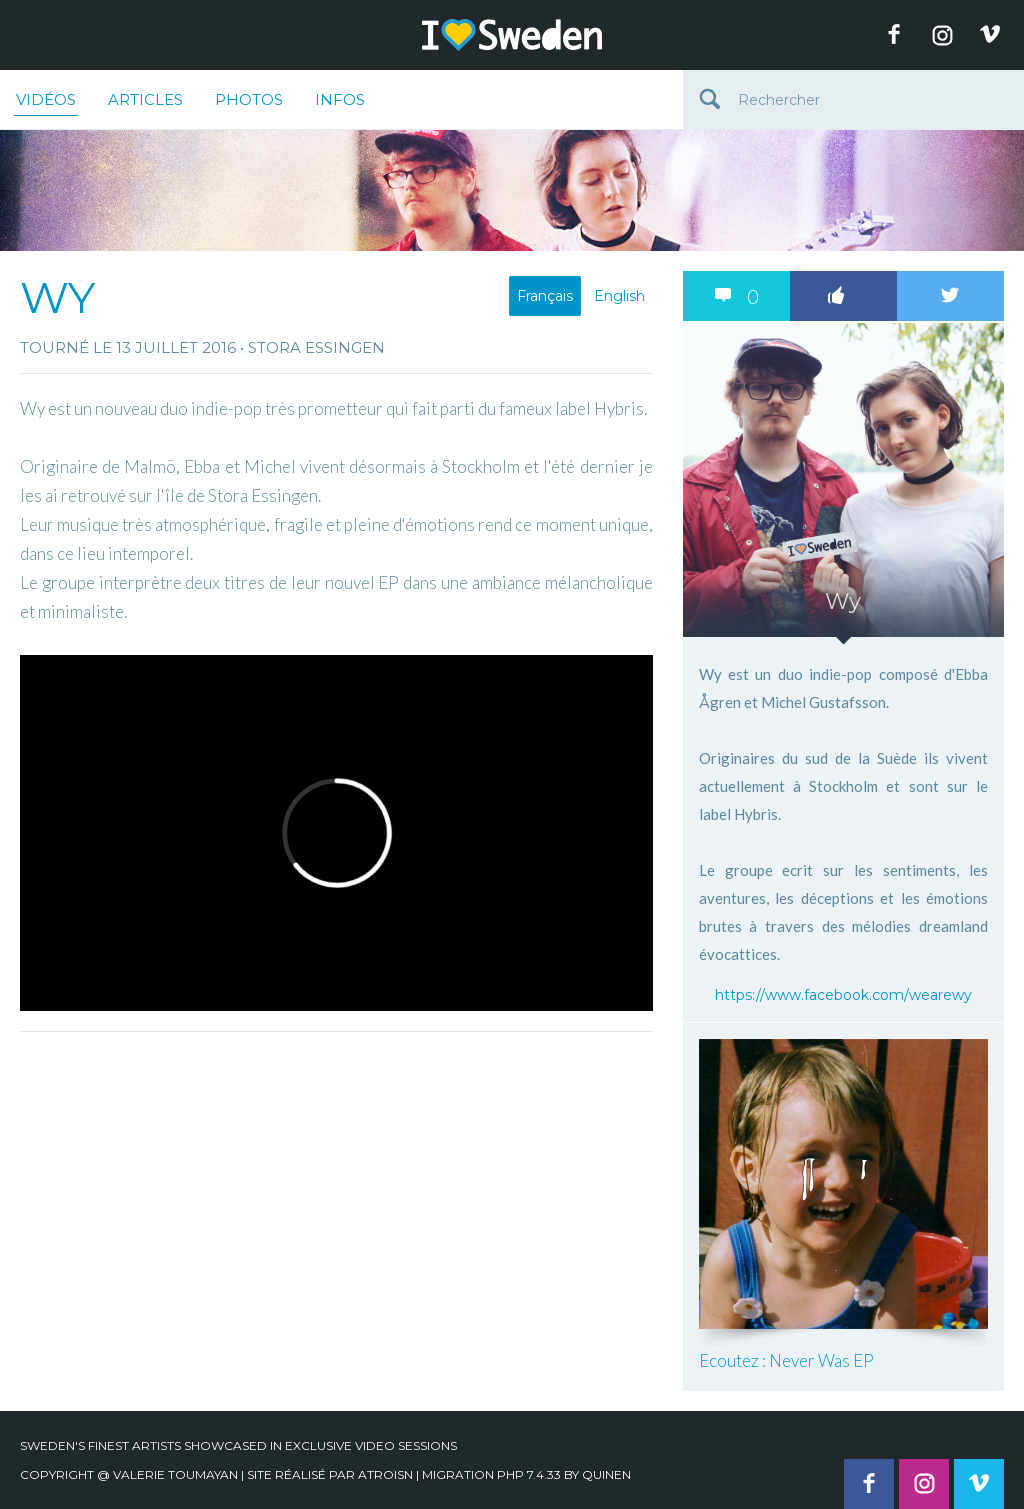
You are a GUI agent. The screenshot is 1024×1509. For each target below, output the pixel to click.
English (619, 296)
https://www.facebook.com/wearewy (843, 995)
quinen (606, 1474)
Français (545, 296)
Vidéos (46, 103)
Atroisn (385, 1474)
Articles (145, 99)
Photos (249, 99)
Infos (340, 99)
